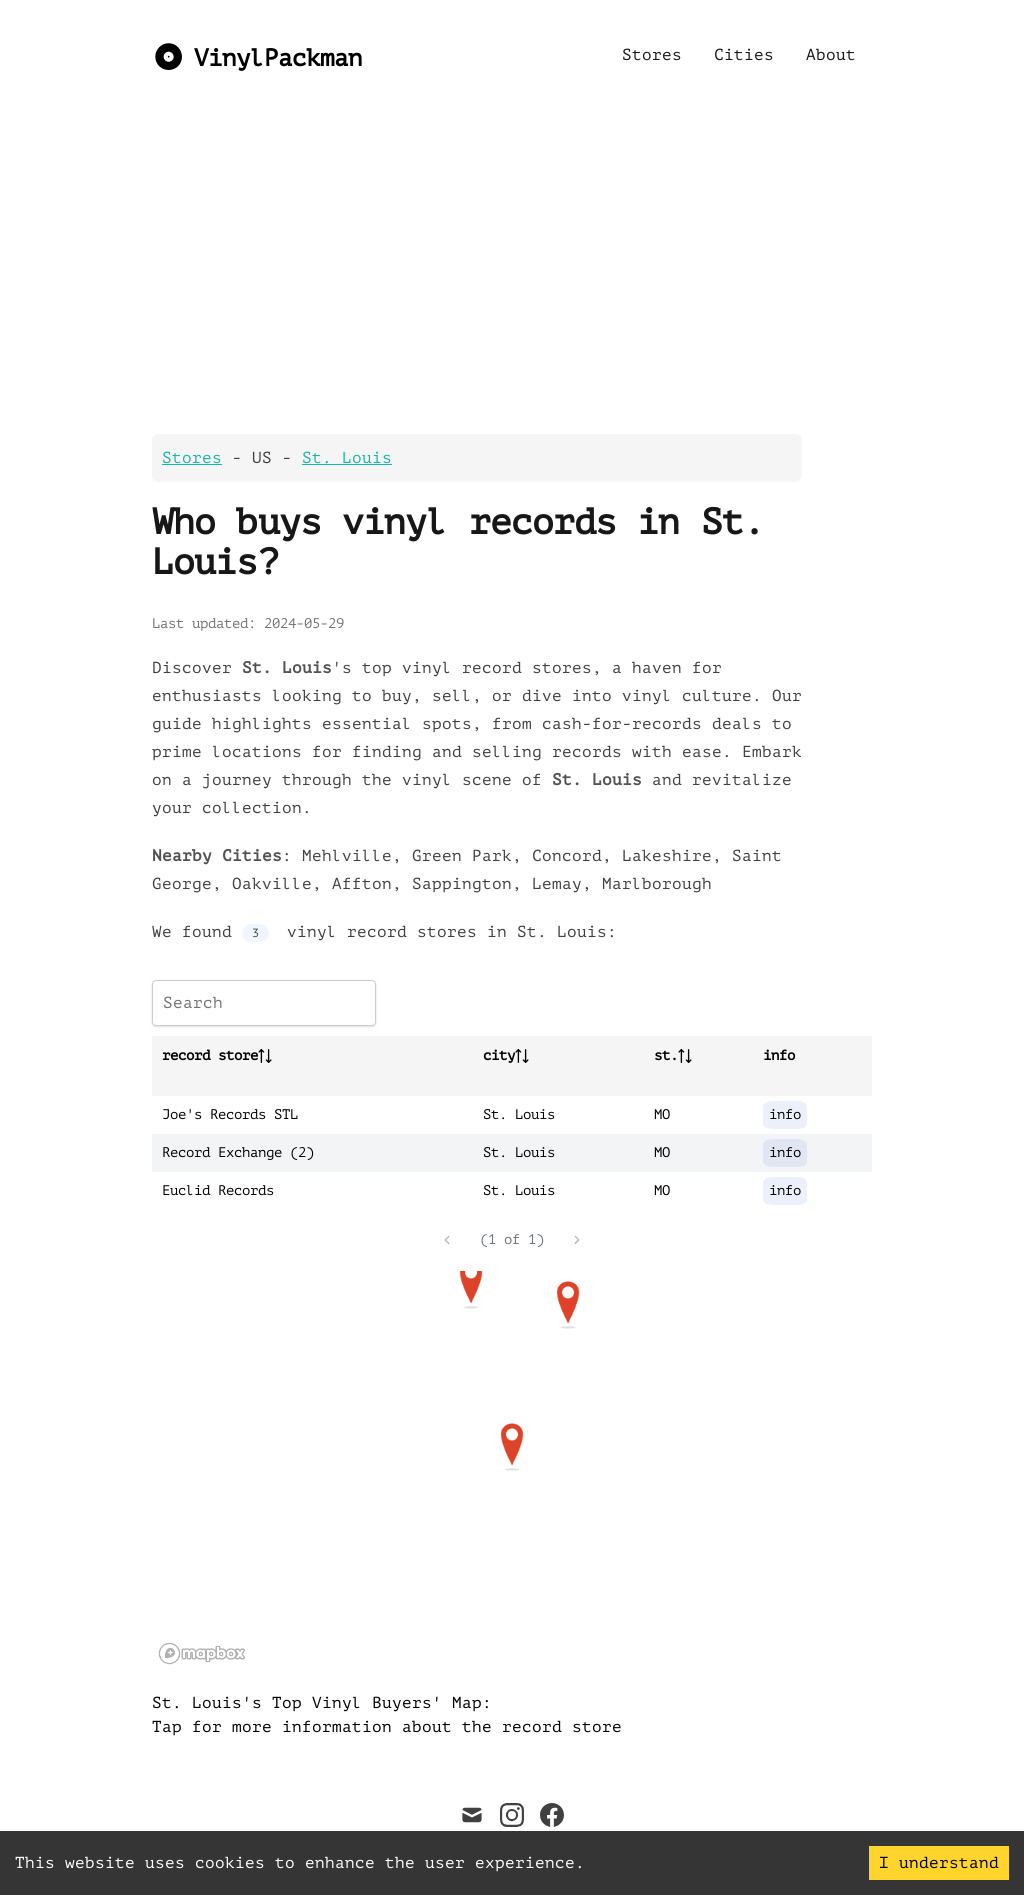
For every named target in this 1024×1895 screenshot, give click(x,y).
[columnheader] (312, 1056)
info (785, 1114)
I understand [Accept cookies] (939, 1863)
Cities (744, 55)
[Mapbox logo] (202, 1653)
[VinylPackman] (257, 55)
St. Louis (347, 458)
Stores (652, 55)
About (831, 55)
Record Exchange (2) (238, 1152)
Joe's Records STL (230, 1114)
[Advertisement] (512, 276)
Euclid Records (218, 1190)
